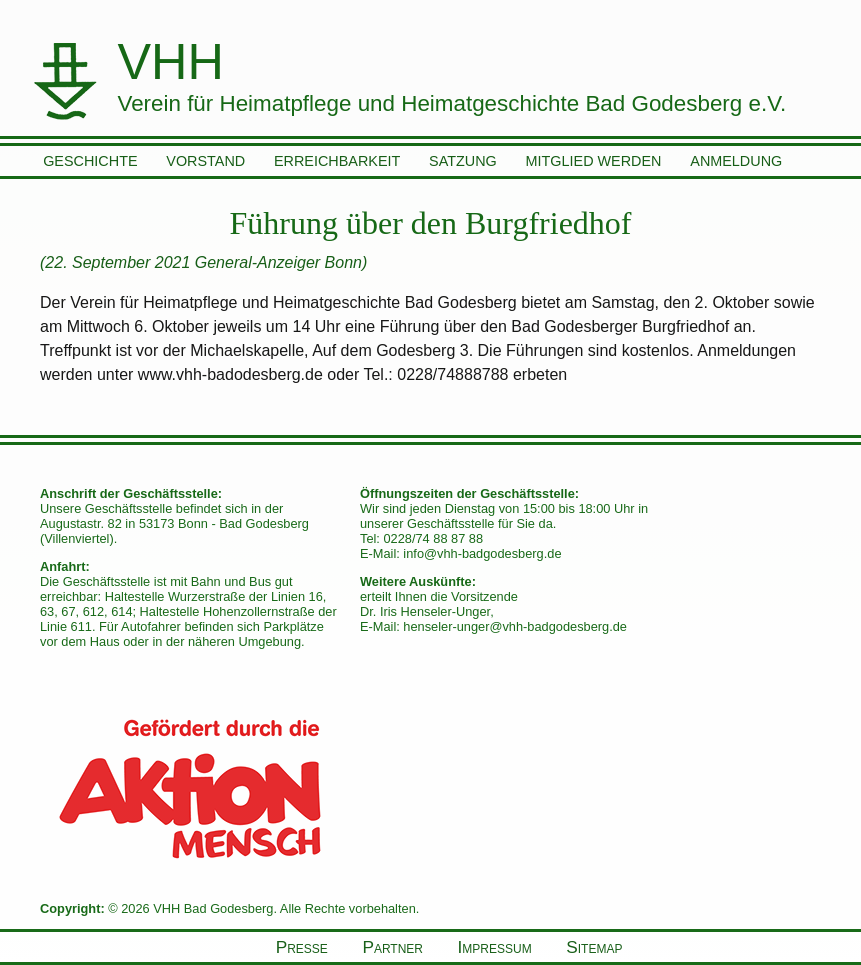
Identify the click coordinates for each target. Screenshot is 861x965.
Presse (302, 947)
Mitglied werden (594, 161)
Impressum (495, 947)
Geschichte (90, 161)
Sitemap (594, 947)
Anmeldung (736, 161)
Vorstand (205, 161)
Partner (392, 947)
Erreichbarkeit (337, 161)
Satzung (463, 161)
